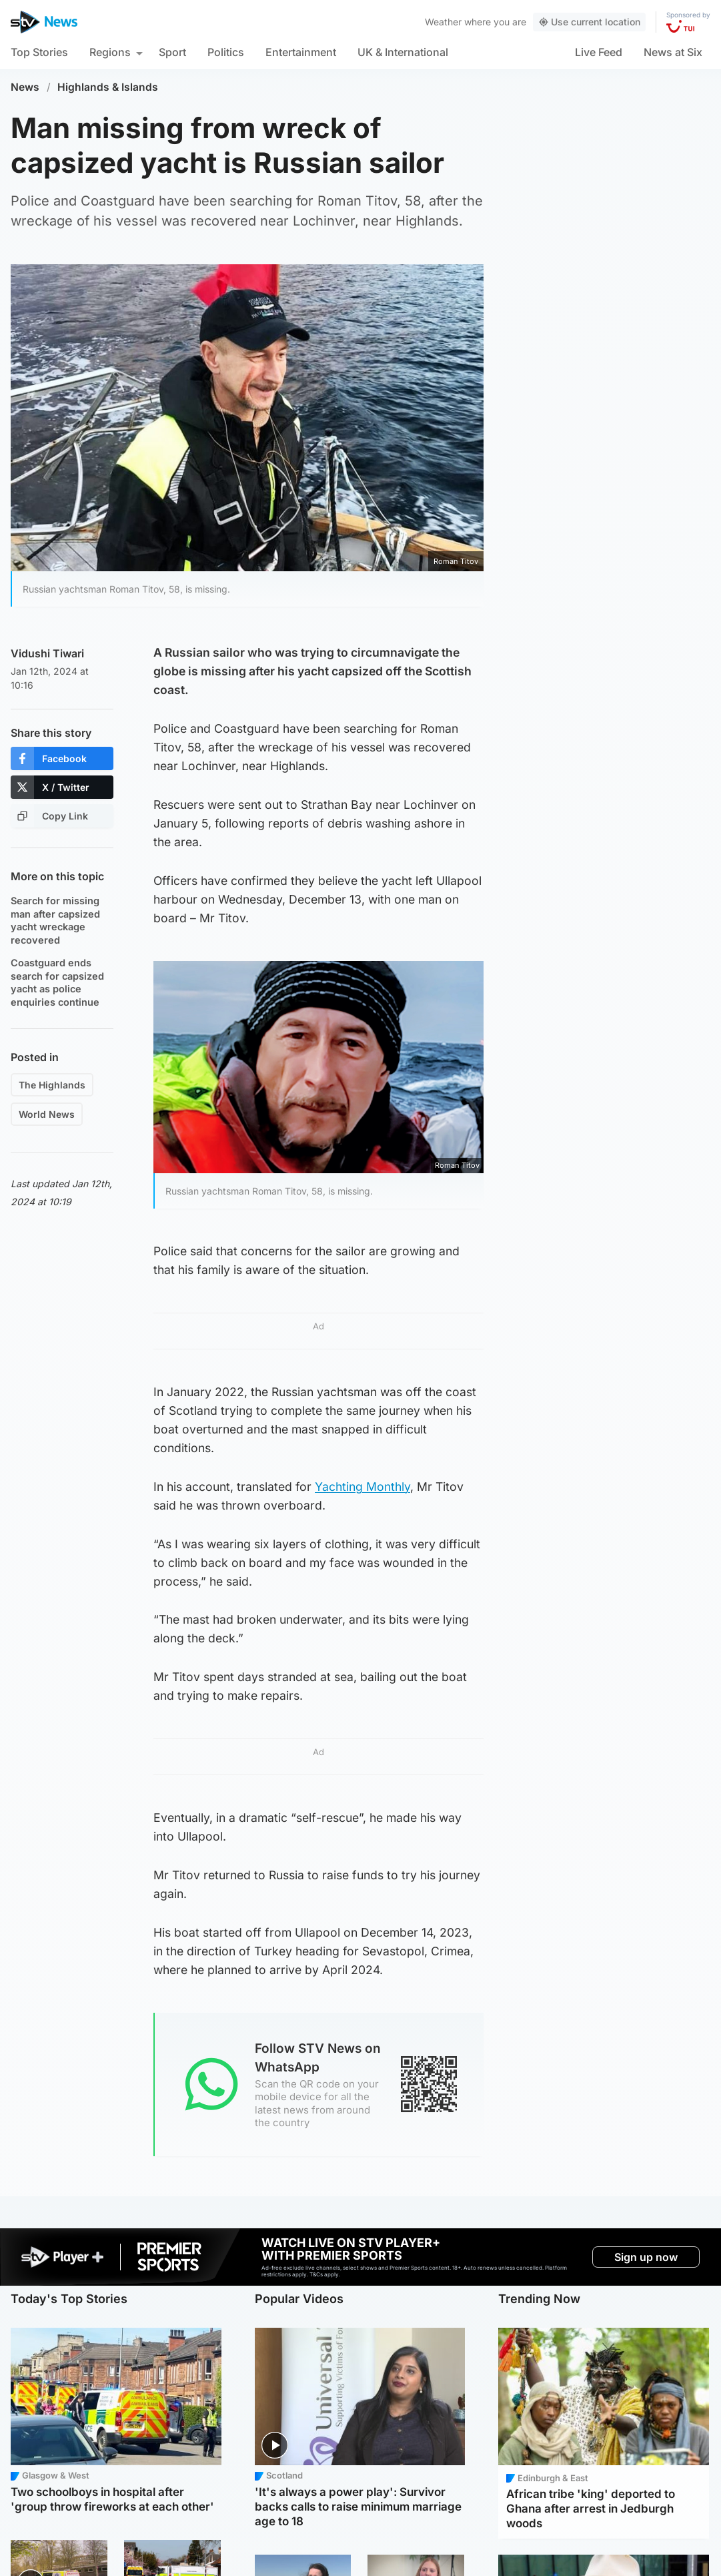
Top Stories (39, 52)
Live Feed (598, 52)
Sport (172, 52)
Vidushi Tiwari (47, 653)
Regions (110, 52)
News (25, 87)
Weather (443, 21)
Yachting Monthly (362, 1487)
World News (47, 1114)
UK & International (402, 52)
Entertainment (300, 52)
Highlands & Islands (107, 87)
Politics (225, 52)
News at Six (673, 52)
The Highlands (52, 1084)
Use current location (589, 21)
